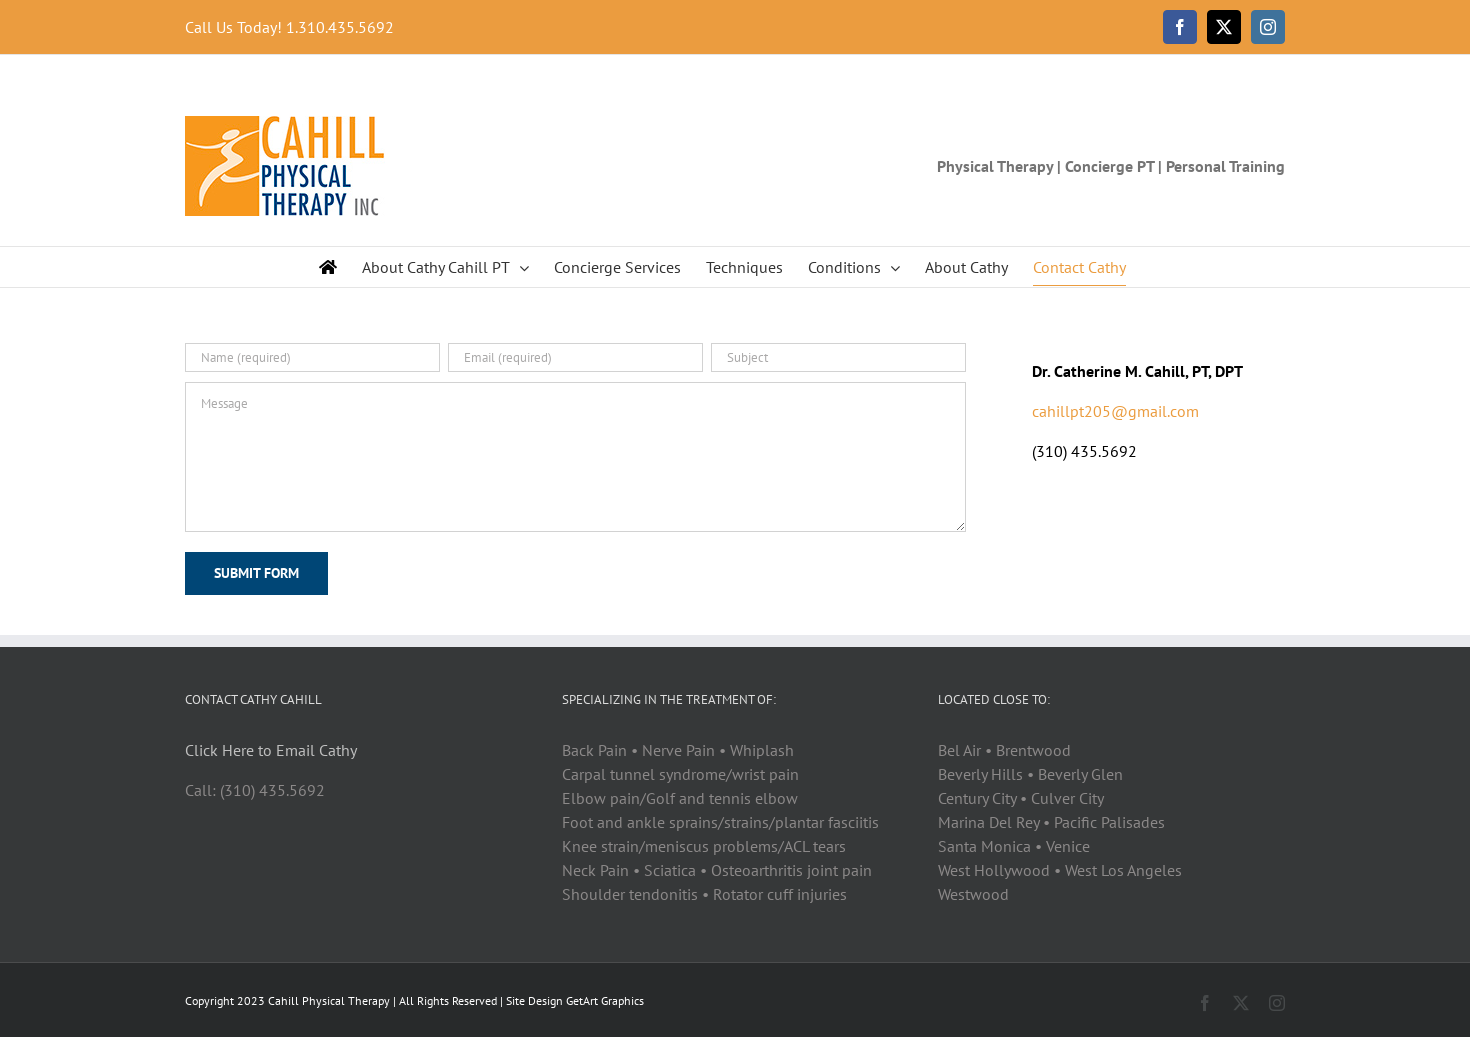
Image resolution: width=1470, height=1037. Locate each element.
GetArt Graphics (605, 1000)
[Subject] (838, 357)
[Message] (575, 457)
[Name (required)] (312, 357)
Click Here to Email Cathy (271, 750)
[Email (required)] (575, 357)
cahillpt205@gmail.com (1115, 411)
